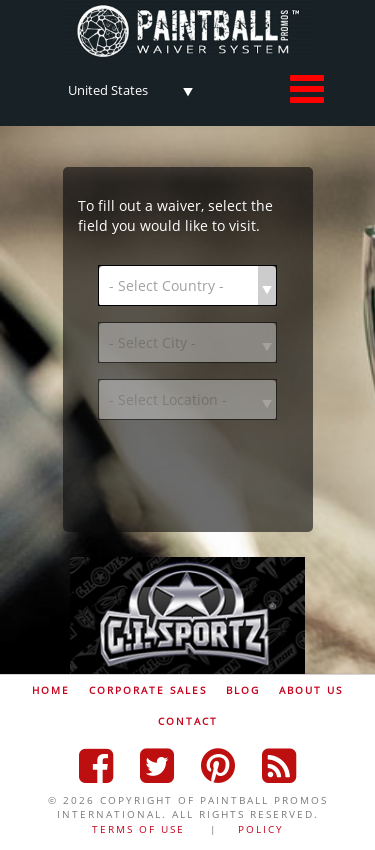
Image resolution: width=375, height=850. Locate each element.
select (188, 88)
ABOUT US (311, 690)
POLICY (261, 829)
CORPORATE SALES (148, 690)
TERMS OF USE (138, 829)
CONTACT (188, 721)
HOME (51, 690)
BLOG (243, 690)
